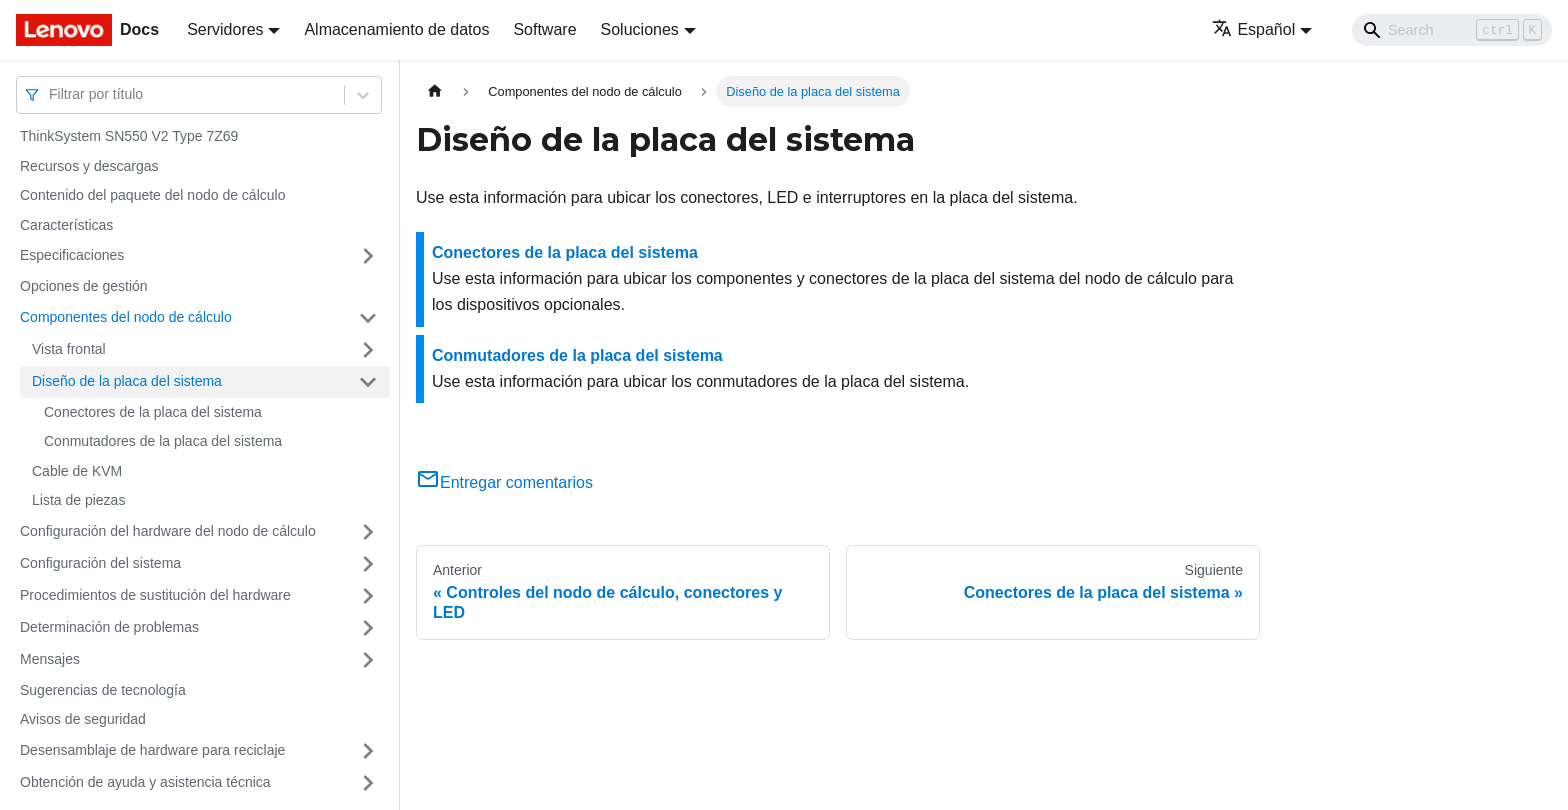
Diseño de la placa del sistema (127, 381)
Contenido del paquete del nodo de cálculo (152, 195)
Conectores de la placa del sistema (153, 412)
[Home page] (435, 91)
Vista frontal (69, 349)
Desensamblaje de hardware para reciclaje (152, 750)
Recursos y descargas (89, 166)
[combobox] (51, 94)
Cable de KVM (77, 471)
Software (544, 29)
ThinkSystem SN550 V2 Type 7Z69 (129, 136)
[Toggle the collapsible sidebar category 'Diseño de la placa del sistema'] (368, 382)
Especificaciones (72, 255)
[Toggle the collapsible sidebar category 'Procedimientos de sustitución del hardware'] (368, 596)
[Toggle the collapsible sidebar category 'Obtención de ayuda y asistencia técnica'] (368, 783)
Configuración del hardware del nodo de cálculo (168, 531)
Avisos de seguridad (83, 719)
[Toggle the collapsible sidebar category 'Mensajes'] (368, 660)
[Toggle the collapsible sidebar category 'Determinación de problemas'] (368, 628)
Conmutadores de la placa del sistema (163, 441)
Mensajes (50, 659)
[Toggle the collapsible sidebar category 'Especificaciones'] (368, 256)
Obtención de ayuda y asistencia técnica (145, 782)
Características (66, 225)
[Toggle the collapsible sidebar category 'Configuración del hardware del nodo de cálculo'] (368, 532)
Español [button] (1253, 29)
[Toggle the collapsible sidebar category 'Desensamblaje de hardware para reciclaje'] (368, 751)
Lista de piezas (78, 500)
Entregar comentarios (504, 482)
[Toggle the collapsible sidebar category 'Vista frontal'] (368, 350)
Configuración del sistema (100, 563)
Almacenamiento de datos (396, 29)
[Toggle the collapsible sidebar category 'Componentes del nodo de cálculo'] (368, 318)
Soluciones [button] (640, 29)
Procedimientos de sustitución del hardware (155, 595)
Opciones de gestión (84, 286)
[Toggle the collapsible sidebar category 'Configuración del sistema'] (368, 564)
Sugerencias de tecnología (103, 690)
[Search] (1452, 30)
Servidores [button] (225, 29)
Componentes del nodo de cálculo (126, 317)
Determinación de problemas (109, 627)
